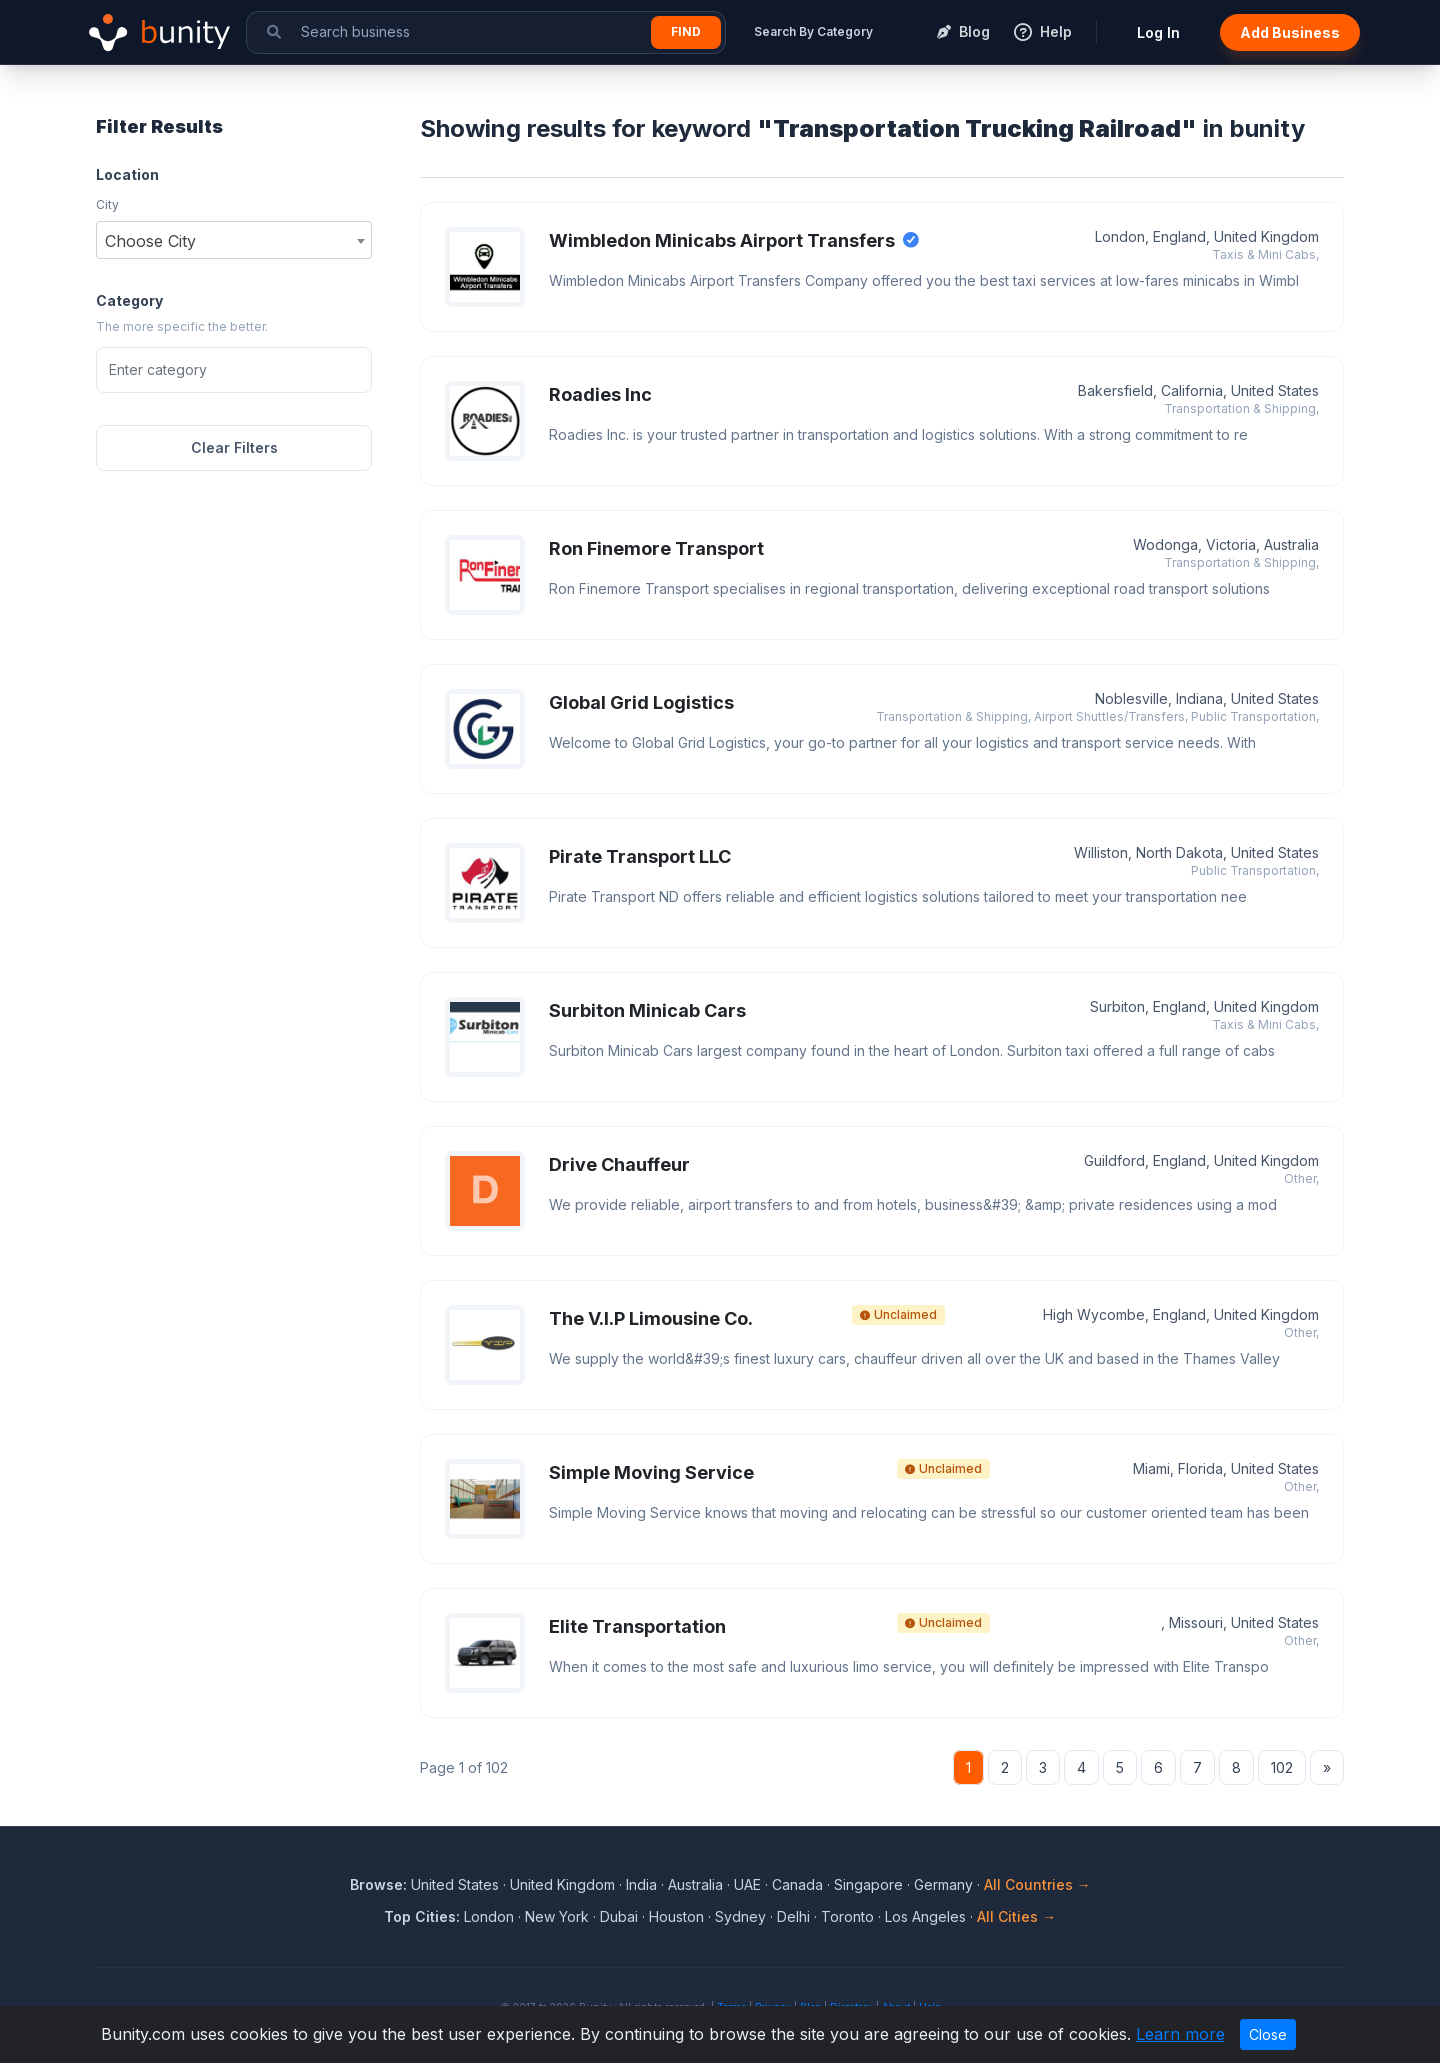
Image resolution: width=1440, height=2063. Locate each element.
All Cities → (1016, 1916)
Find (686, 31)
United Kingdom (562, 1884)
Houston (676, 1916)
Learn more (1180, 2034)
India (641, 1884)
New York (557, 1916)
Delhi (793, 1916)
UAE (747, 1884)
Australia (695, 1884)
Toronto (847, 1916)
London (489, 1916)
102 (1282, 1767)
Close (1268, 2034)
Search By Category (813, 31)
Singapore (868, 1884)
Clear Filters (234, 447)
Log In (1158, 32)
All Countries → (1037, 1884)
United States (455, 1884)
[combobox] (234, 240)
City (107, 204)
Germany (943, 1884)
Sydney (740, 1916)
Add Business (1290, 32)
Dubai (619, 1916)
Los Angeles (925, 1916)
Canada (797, 1884)
